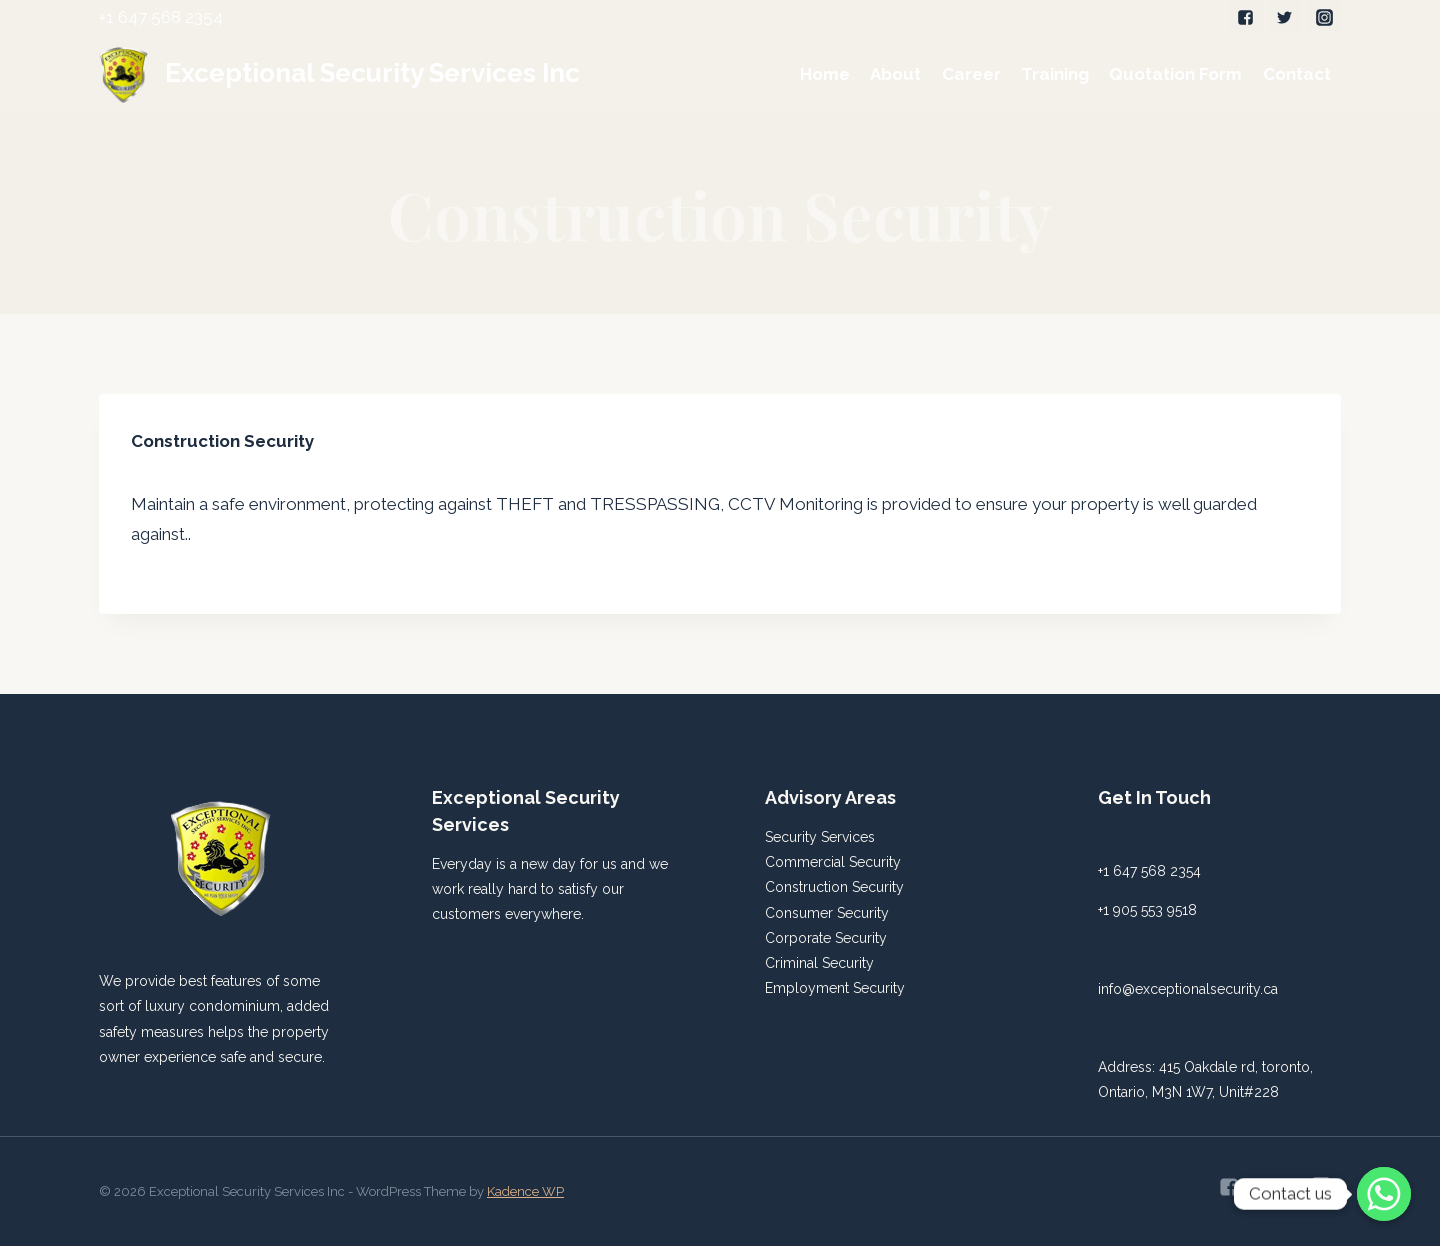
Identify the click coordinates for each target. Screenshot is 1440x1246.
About (895, 74)
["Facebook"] (1246, 17)
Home (825, 74)
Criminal (793, 963)
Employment (809, 988)
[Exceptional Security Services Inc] (339, 74)
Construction (808, 887)
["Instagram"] (1324, 17)
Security (875, 862)
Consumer (801, 913)
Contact (1297, 74)
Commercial (807, 862)
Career (971, 74)
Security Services (820, 837)
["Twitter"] (1285, 17)
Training (1055, 74)
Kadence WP (525, 1191)
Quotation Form (1175, 74)
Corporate (800, 938)
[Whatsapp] (1384, 1194)
